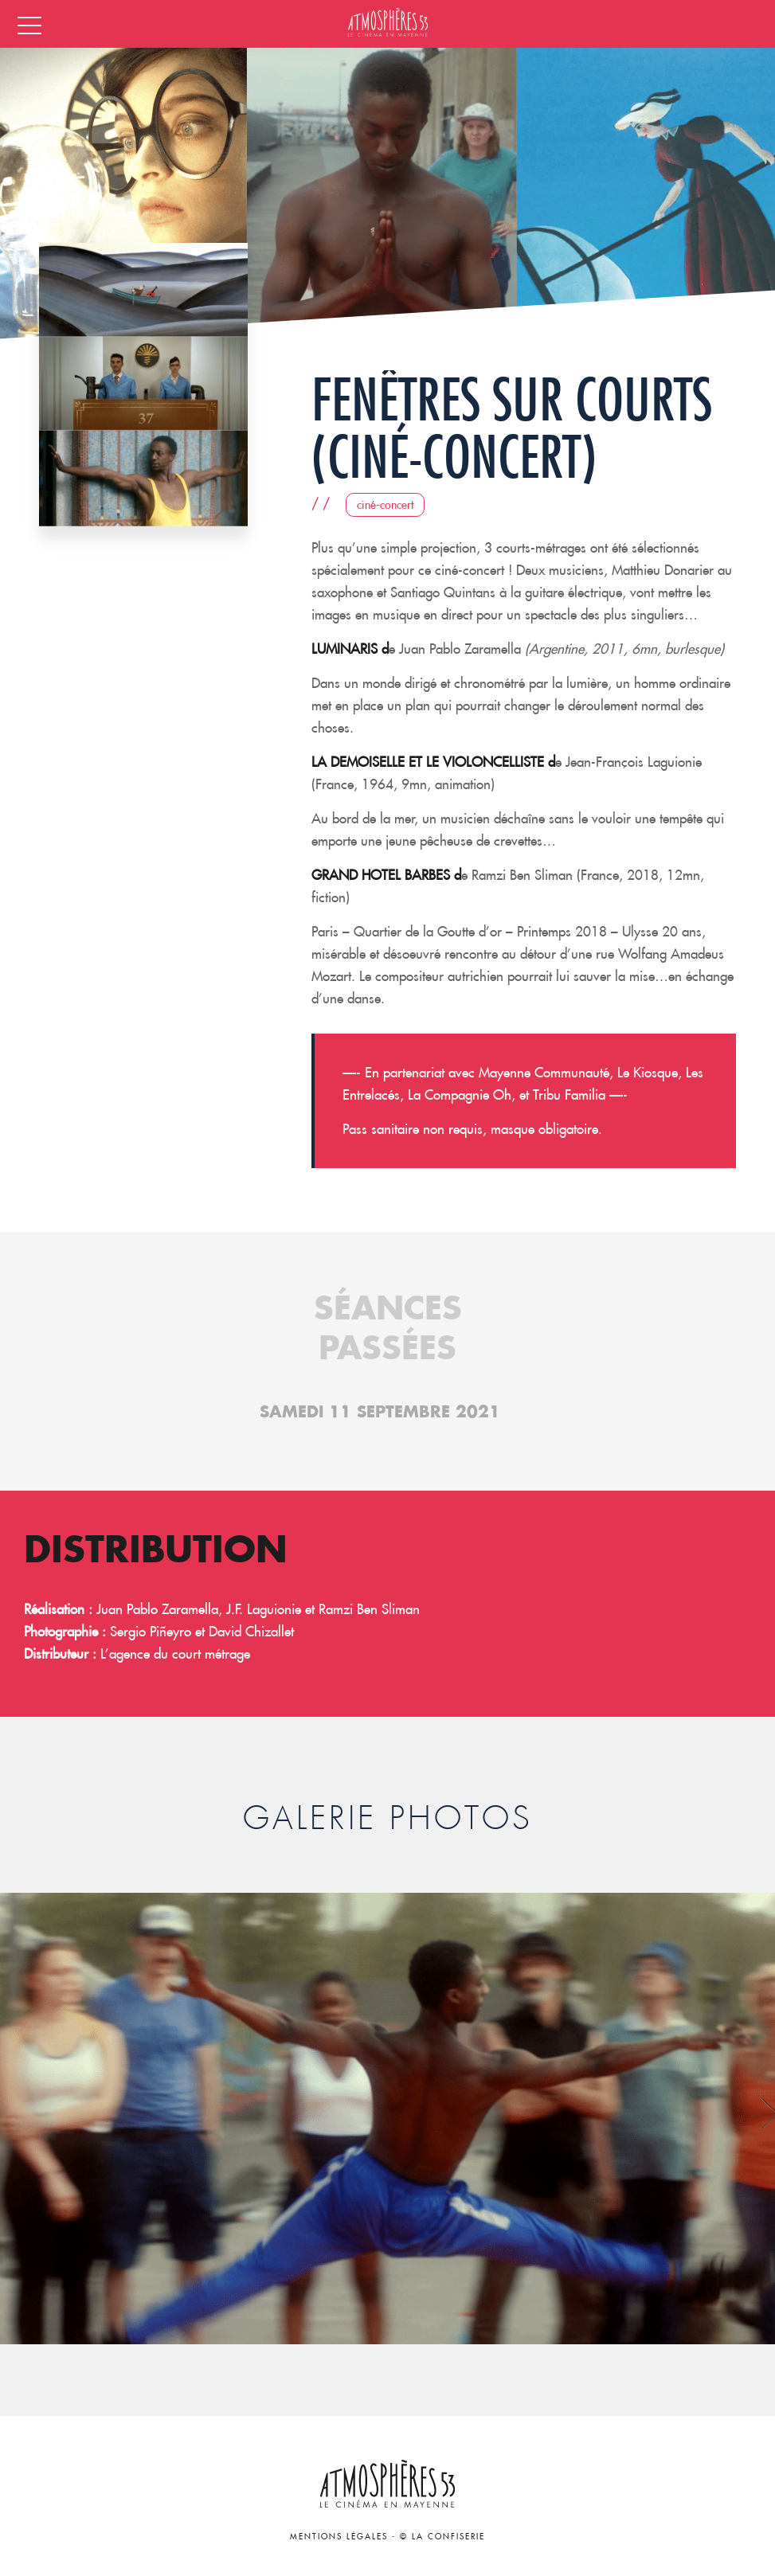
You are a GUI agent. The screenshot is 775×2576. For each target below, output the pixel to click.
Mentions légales (339, 2536)
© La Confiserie (442, 2536)
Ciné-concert (385, 505)
